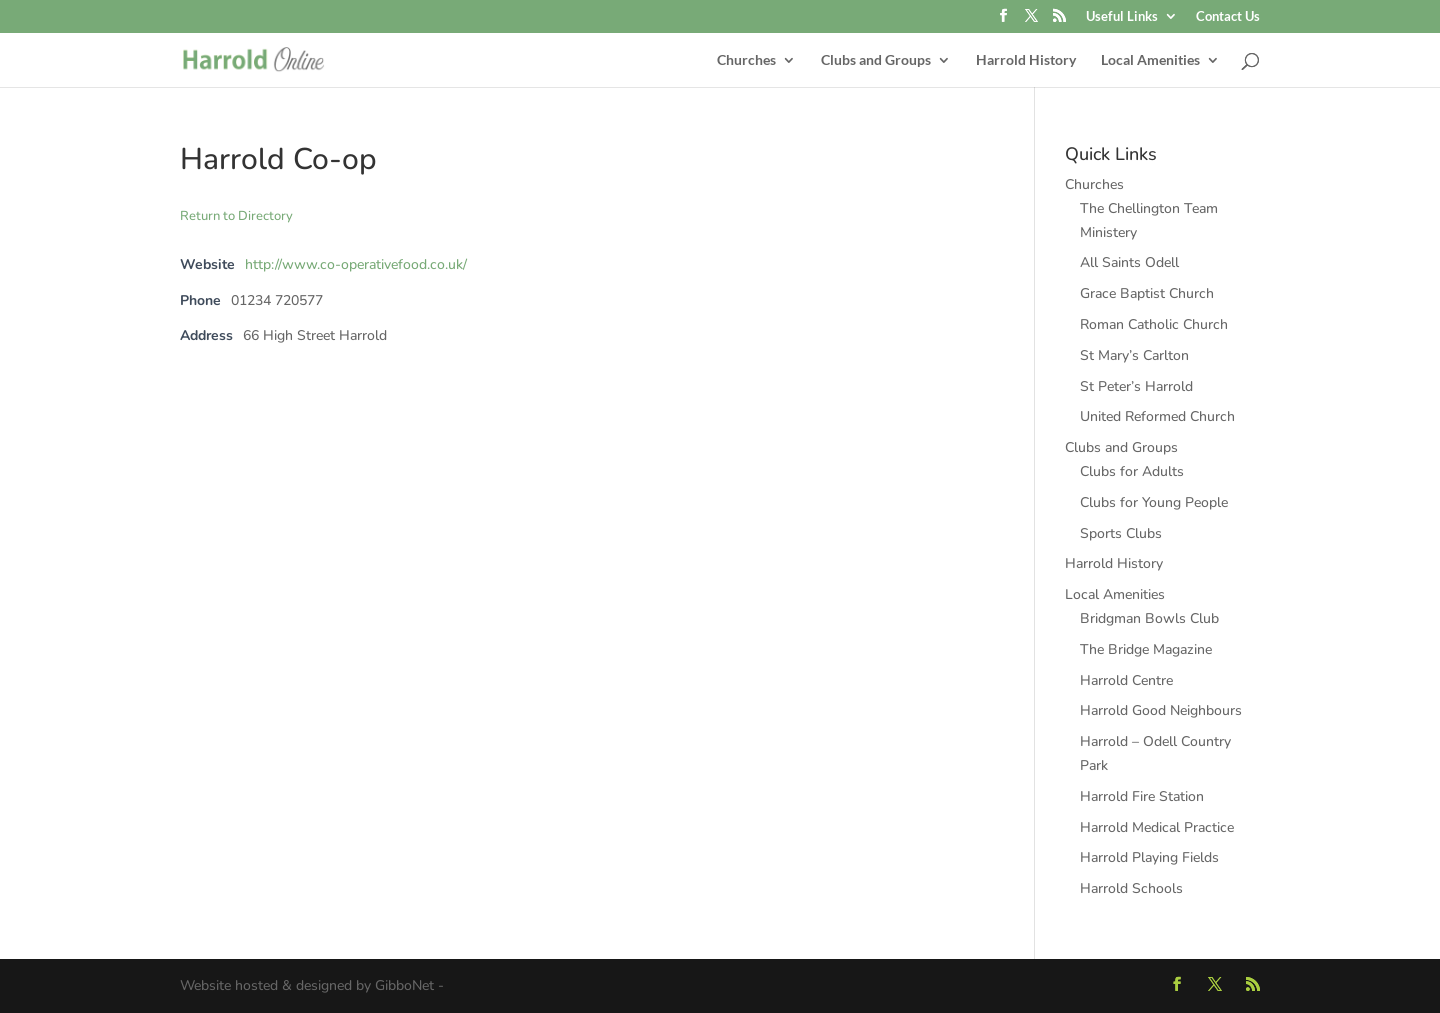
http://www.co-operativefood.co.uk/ (356, 264)
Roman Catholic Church (1154, 324)
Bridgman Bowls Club (1149, 618)
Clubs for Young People (1154, 502)
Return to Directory (236, 216)
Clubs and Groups (876, 60)
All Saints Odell (1129, 262)
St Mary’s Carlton (1134, 355)
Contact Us (1228, 17)
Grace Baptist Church (1147, 293)
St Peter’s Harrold (1136, 386)
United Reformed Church (1157, 416)
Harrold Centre (1126, 680)
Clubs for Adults (1132, 471)
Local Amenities (1150, 60)
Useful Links (1122, 17)
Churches (746, 60)
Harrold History (1026, 60)
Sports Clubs (1121, 533)
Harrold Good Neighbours (1161, 710)
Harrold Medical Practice (1157, 827)
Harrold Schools (1131, 888)
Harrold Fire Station (1142, 796)
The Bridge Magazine (1146, 649)
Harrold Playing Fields (1149, 857)
